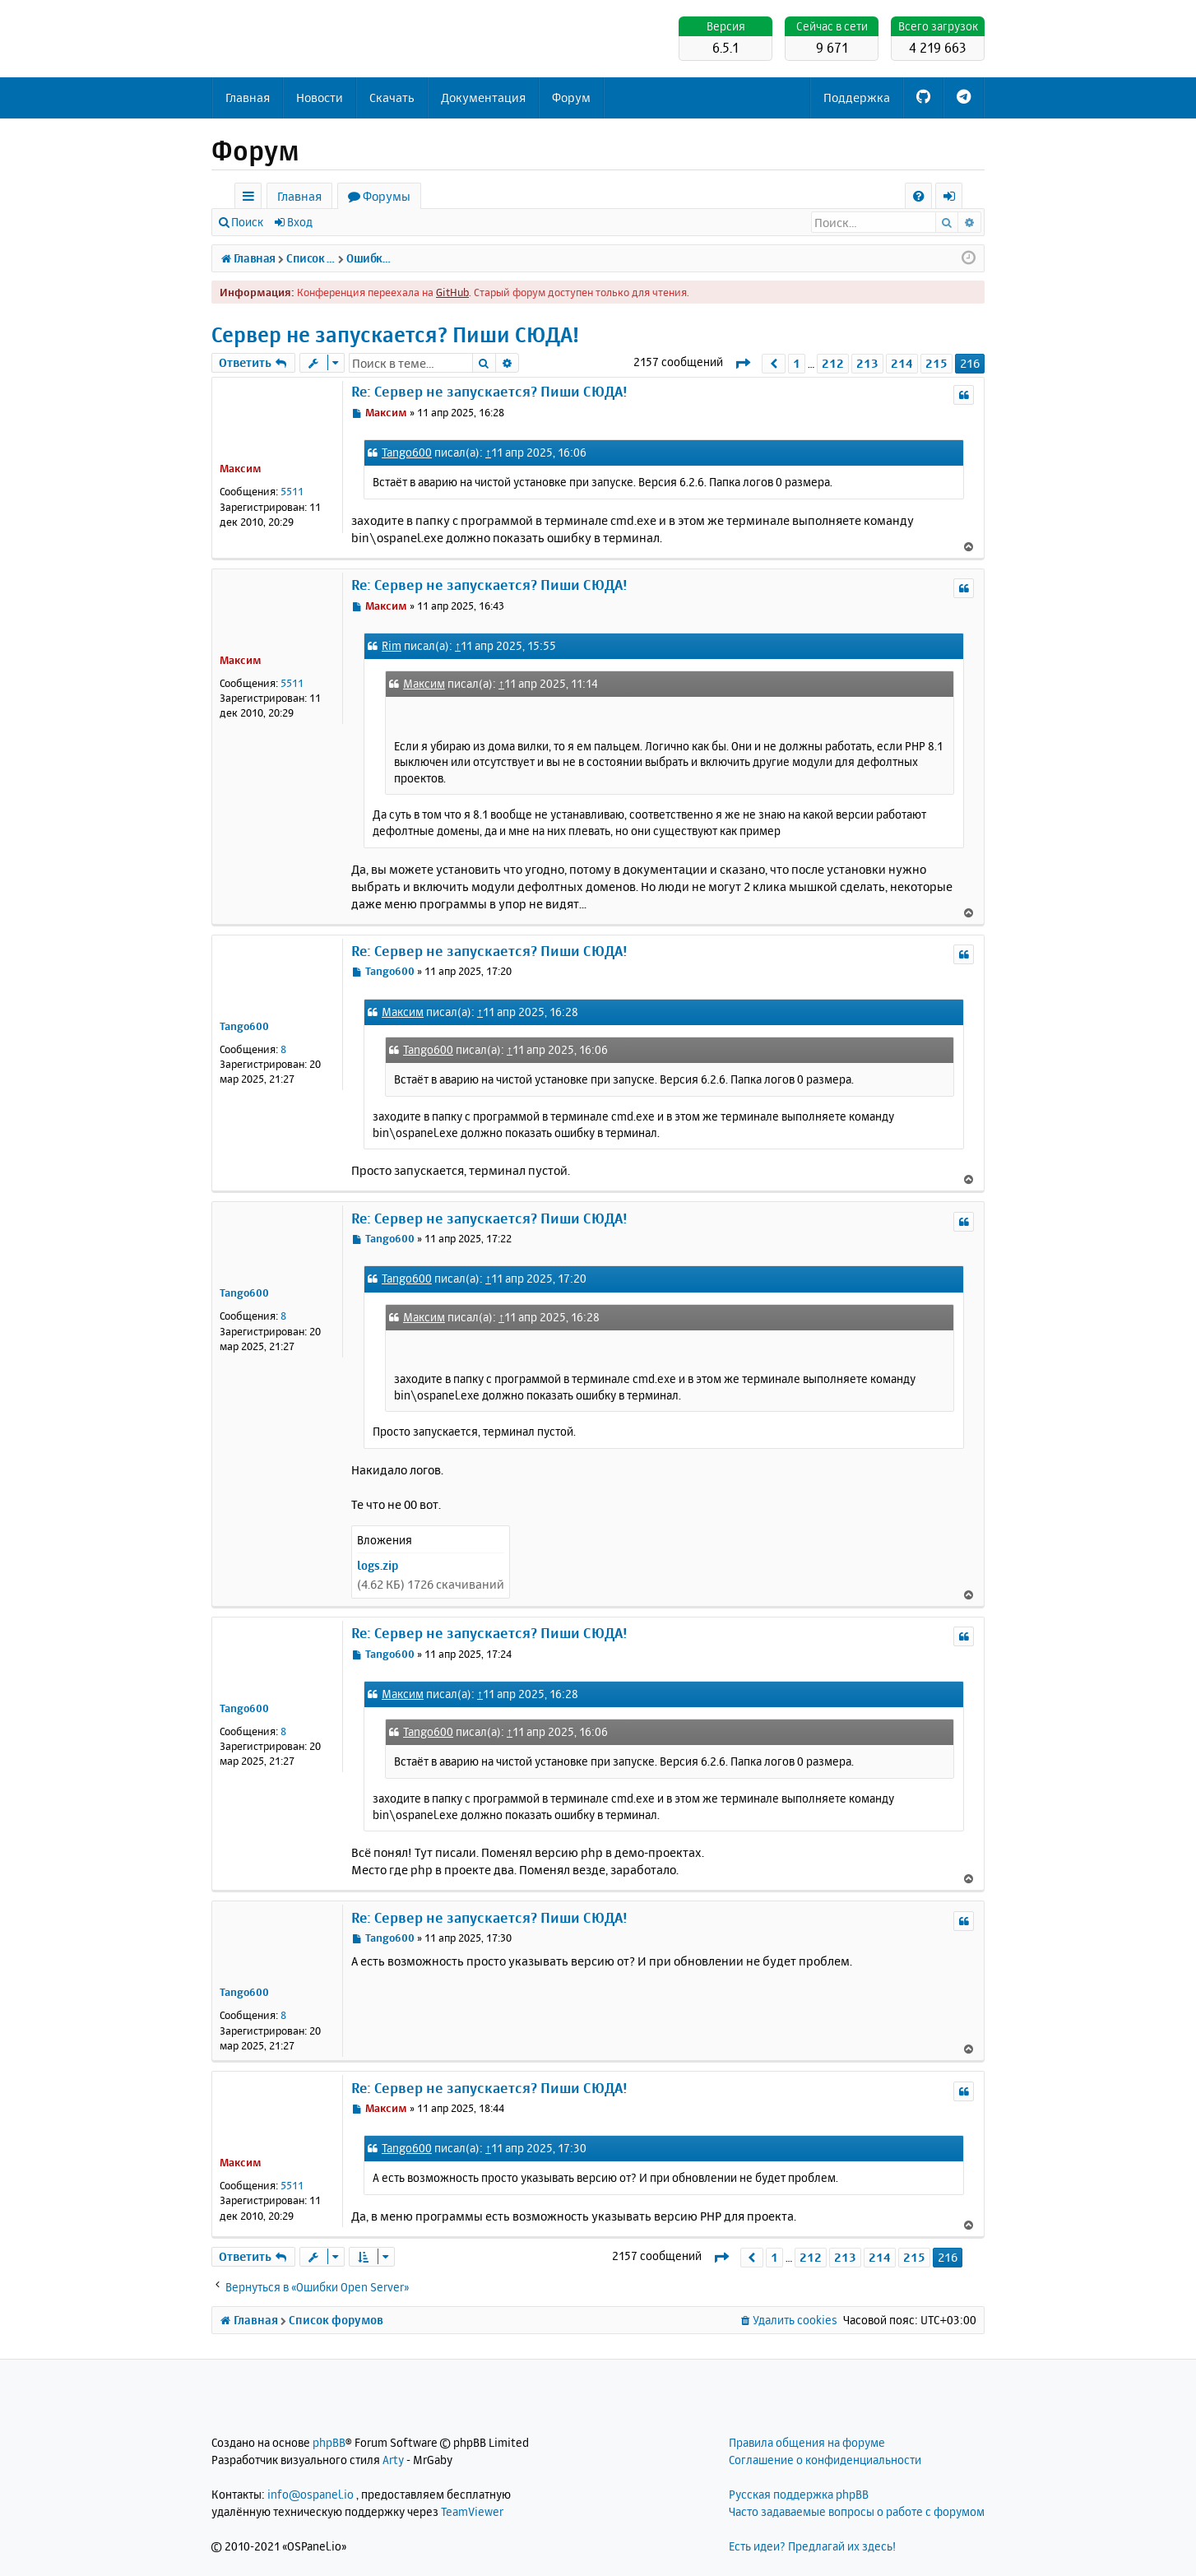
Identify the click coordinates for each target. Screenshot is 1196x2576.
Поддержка (856, 97)
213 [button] (867, 363)
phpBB (329, 2442)
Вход (300, 222)
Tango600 (407, 452)
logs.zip (377, 1565)
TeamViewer (472, 2511)
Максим (241, 468)
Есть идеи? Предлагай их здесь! (812, 2546)
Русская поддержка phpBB (799, 2494)
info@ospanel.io (310, 2494)
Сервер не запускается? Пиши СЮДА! (395, 334)
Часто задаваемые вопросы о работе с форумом (857, 2511)
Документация (483, 97)
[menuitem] (918, 196)
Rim (391, 645)
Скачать (392, 97)
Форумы (386, 196)
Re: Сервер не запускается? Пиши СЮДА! (489, 391)
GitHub (452, 292)
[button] (742, 363)
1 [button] (796, 363)
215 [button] (936, 363)
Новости (319, 97)
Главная (247, 97)
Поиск (247, 222)
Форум (571, 97)
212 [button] (833, 363)
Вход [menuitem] (955, 198)
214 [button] (902, 363)
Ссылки (251, 198)
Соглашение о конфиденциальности (825, 2460)
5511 (292, 491)
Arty (393, 2460)
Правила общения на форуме (807, 2442)
